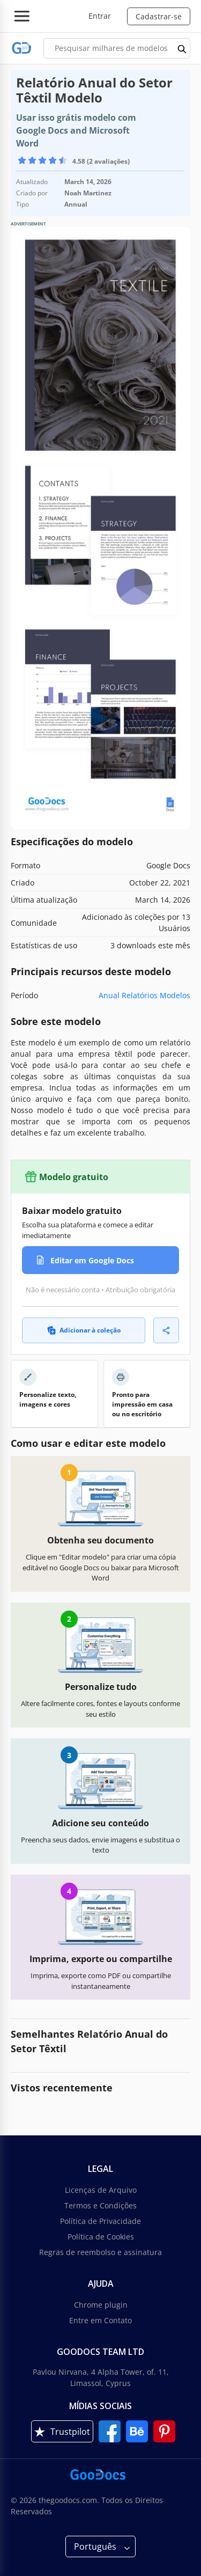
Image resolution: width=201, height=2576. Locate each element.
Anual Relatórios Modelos (144, 995)
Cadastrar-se (159, 16)
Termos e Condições (100, 2205)
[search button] (182, 48)
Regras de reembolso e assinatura (100, 2252)
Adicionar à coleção (84, 1330)
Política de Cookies (101, 2236)
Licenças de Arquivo (101, 2190)
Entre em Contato (100, 2320)
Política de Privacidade (100, 2221)
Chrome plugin (101, 2305)
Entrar (99, 16)
